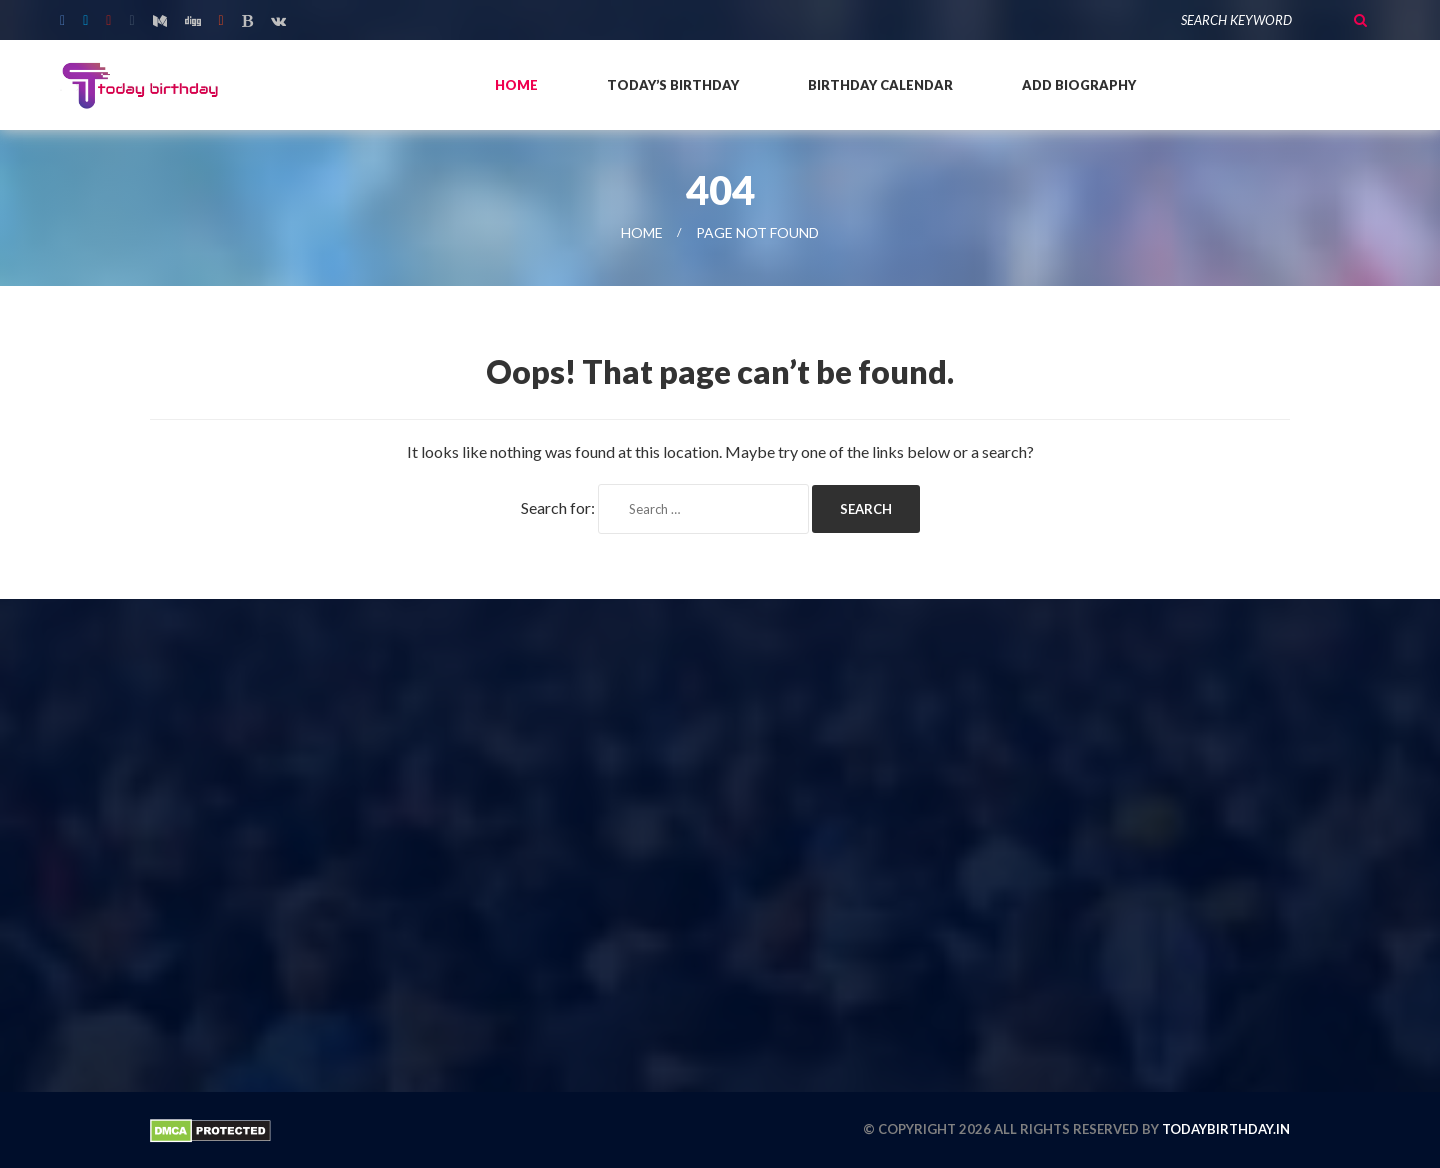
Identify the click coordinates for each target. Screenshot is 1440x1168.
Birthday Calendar (880, 85)
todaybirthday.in (1226, 1129)
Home (516, 85)
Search (1360, 20)
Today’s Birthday (673, 85)
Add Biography (1079, 85)
